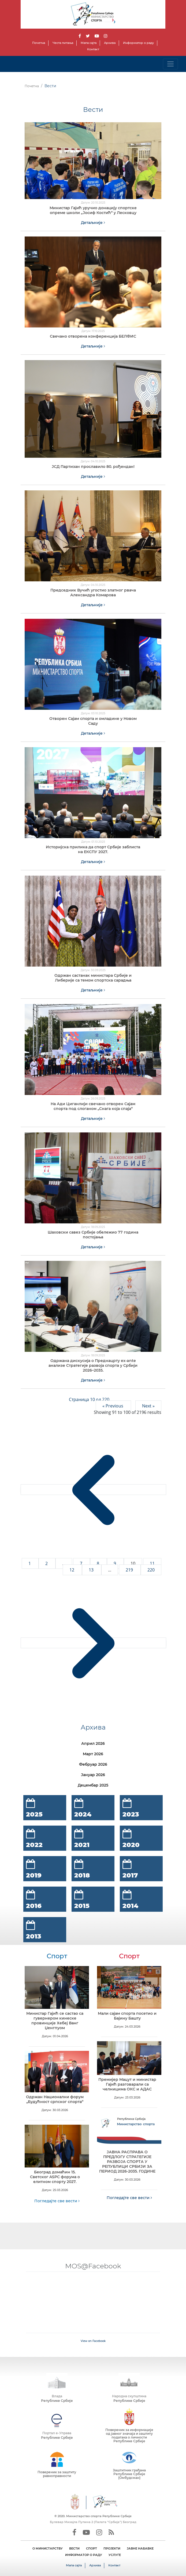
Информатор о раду (138, 43)
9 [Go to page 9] (115, 1563)
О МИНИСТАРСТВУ (47, 2548)
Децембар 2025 (93, 1785)
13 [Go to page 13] (92, 1570)
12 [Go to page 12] (72, 1570)
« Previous (113, 1406)
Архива (110, 43)
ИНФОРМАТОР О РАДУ (83, 2555)
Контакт (93, 49)
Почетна (38, 43)
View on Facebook (93, 2341)
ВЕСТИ (74, 2548)
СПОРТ (91, 2548)
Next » (148, 1406)
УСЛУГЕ (115, 2555)
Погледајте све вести (57, 2201)
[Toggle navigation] (170, 64)
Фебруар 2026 (93, 1764)
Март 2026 (93, 1753)
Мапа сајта (88, 43)
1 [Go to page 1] (30, 1563)
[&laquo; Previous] (93, 1489)
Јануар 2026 (93, 1774)
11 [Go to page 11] (152, 1563)
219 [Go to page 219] (130, 1570)
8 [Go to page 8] (98, 1563)
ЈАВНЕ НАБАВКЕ (140, 2548)
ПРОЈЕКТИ (111, 2548)
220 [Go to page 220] (151, 1570)
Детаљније (93, 222)
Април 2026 (93, 1743)
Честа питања (63, 43)
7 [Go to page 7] (81, 1563)
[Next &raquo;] (93, 1643)
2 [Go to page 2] (47, 1563)
